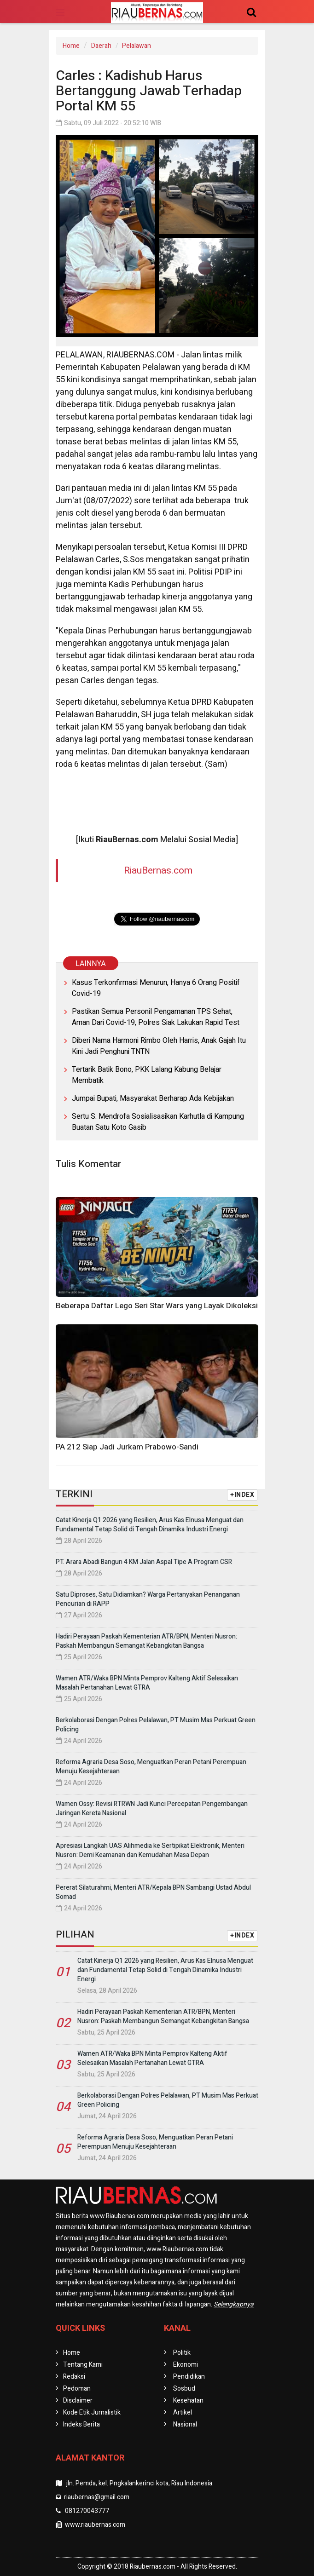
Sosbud (184, 2388)
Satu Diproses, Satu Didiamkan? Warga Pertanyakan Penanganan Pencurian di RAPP (148, 1599)
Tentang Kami (83, 2364)
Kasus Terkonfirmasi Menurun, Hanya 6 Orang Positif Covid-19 (156, 988)
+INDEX (242, 1495)
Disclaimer (78, 2400)
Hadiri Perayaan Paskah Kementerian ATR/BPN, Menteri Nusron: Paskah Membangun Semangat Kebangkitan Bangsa (146, 1641)
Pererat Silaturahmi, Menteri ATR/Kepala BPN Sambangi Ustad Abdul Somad (153, 1892)
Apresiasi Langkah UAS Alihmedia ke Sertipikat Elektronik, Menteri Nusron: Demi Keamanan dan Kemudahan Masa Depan (150, 1850)
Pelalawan (136, 46)
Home (71, 46)
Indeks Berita (81, 2424)
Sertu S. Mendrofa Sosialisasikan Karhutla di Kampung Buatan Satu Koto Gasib (158, 1122)
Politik (182, 2353)
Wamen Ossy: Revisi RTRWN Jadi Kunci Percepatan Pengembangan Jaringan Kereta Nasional (152, 1808)
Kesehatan (188, 2400)
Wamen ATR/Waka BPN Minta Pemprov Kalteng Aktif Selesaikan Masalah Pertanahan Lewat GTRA (147, 1682)
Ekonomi (185, 2364)
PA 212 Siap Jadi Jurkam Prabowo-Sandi (127, 1447)
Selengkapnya (234, 2304)
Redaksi (74, 2376)
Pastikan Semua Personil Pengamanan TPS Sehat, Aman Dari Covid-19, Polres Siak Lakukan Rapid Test (155, 1017)
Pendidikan (189, 2376)
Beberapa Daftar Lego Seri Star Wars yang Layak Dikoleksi (157, 1305)
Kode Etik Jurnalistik (92, 2412)
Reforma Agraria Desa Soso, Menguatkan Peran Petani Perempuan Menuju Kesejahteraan (151, 1766)
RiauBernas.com (158, 870)
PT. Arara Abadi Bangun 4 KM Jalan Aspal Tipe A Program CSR (144, 1562)
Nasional (185, 2424)
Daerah (101, 46)
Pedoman (77, 2388)
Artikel (182, 2412)
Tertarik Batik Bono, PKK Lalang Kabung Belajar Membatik (146, 1075)
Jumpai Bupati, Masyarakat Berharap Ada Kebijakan (153, 1098)
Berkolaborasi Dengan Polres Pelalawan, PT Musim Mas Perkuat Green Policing (156, 1724)
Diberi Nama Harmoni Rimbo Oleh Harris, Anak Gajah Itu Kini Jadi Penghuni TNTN (159, 1046)
